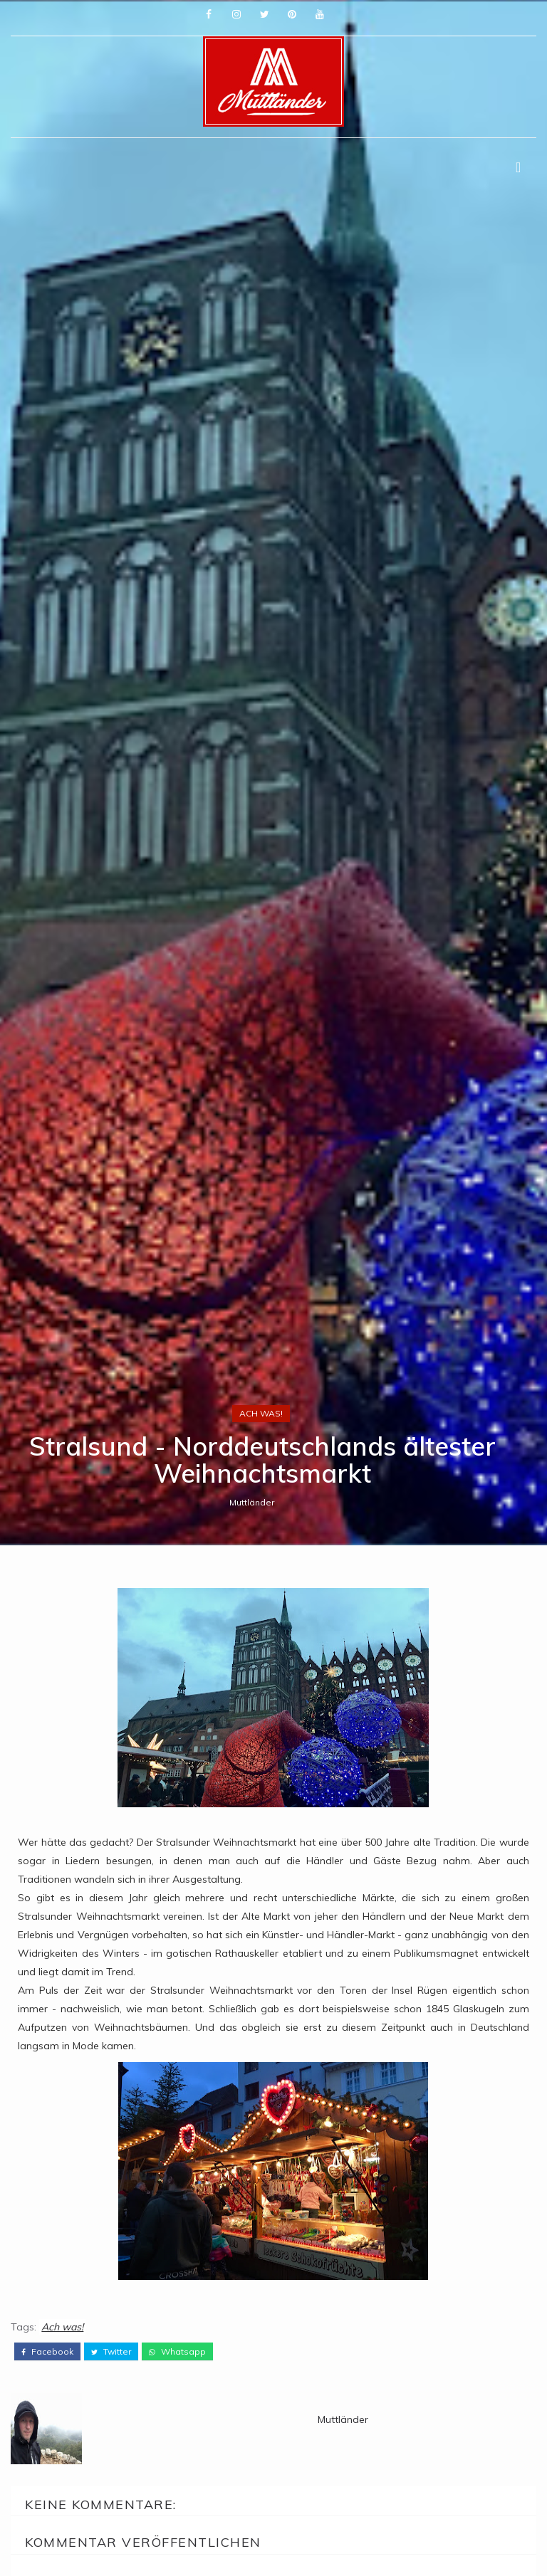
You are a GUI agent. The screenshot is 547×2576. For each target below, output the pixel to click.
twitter (111, 2352)
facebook (47, 2352)
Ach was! (261, 1413)
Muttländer (251, 1502)
